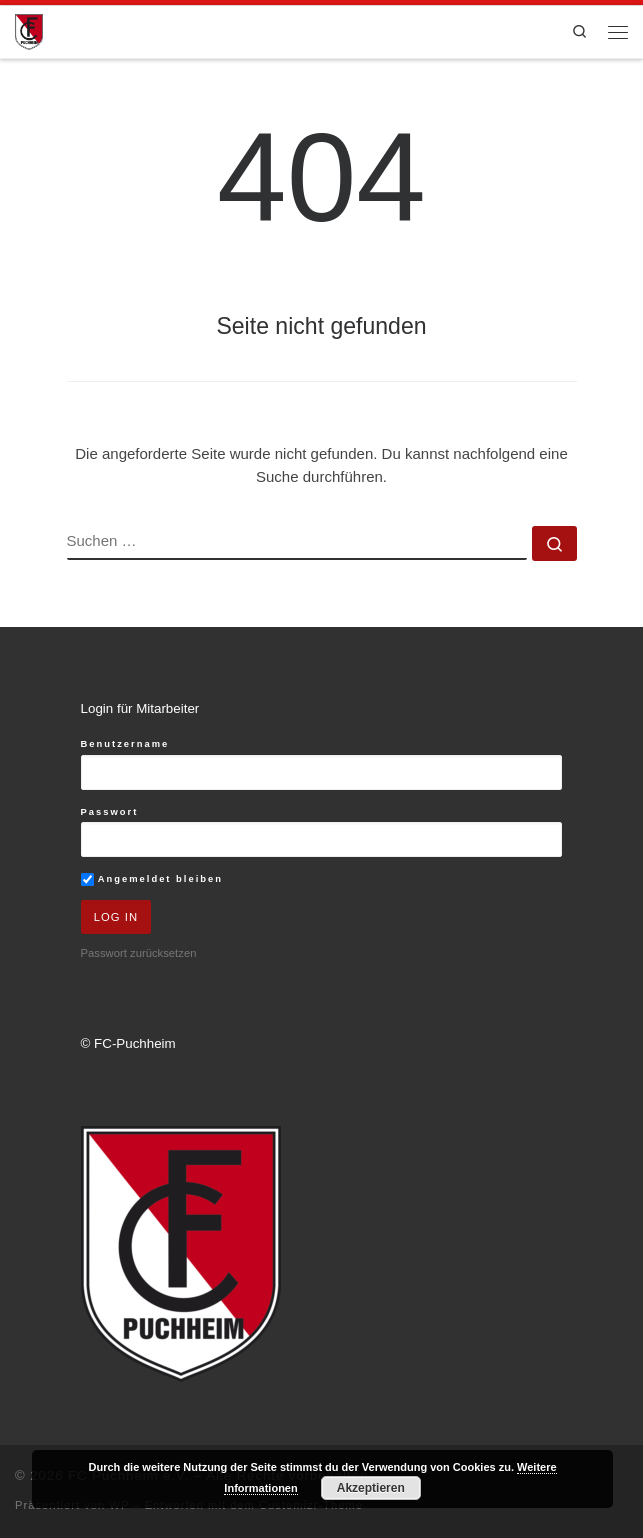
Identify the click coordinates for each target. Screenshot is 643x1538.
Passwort (110, 811)
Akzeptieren (371, 1488)
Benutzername (125, 743)
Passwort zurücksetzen (139, 953)
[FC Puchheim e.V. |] (29, 30)
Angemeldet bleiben (152, 879)
